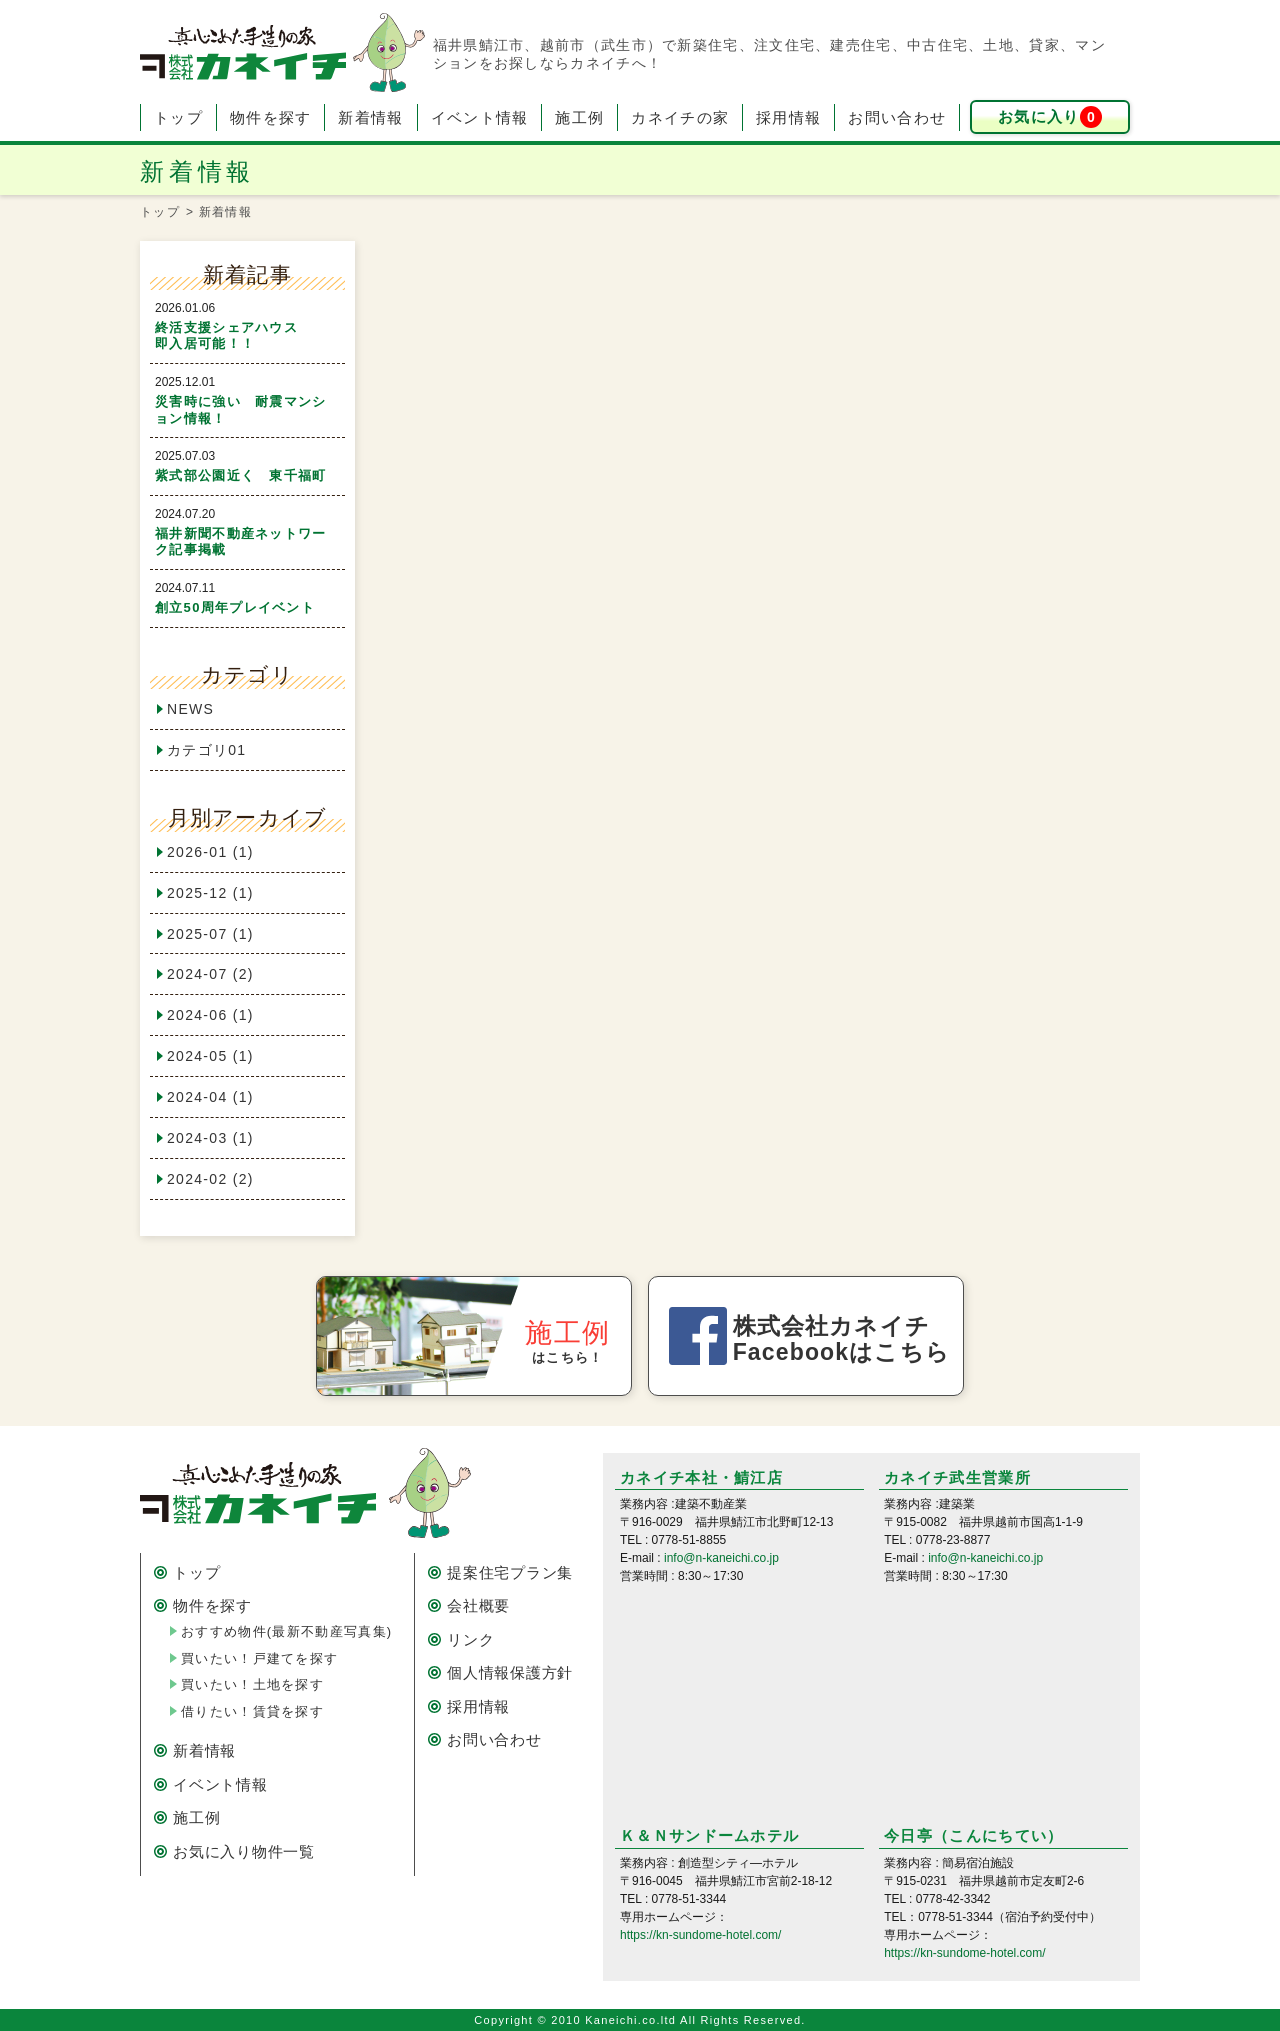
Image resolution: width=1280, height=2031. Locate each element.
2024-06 (210, 1015)
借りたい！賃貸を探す (252, 1711)
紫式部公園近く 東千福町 (241, 475)
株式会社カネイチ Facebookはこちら (841, 1339)
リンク (470, 1639)
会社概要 (478, 1605)
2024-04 (210, 1097)
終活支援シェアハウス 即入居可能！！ (255, 336)
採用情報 (788, 117)
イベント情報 (480, 117)
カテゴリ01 (206, 750)
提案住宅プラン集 (510, 1572)
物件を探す (271, 117)
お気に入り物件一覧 (244, 1851)
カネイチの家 (680, 117)
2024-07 (210, 974)
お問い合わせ (897, 117)
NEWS (190, 709)
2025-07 (210, 934)
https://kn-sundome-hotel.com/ (700, 1935)
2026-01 (210, 852)
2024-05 (210, 1056)
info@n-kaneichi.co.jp (721, 1558)
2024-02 (210, 1179)
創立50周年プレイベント (235, 607)
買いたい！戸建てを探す (259, 1658)
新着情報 (370, 117)
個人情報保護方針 (510, 1672)
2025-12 (210, 893)
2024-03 (210, 1138)
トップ (178, 117)
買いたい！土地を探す (252, 1684)
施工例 (579, 117)
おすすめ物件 (286, 1631)
